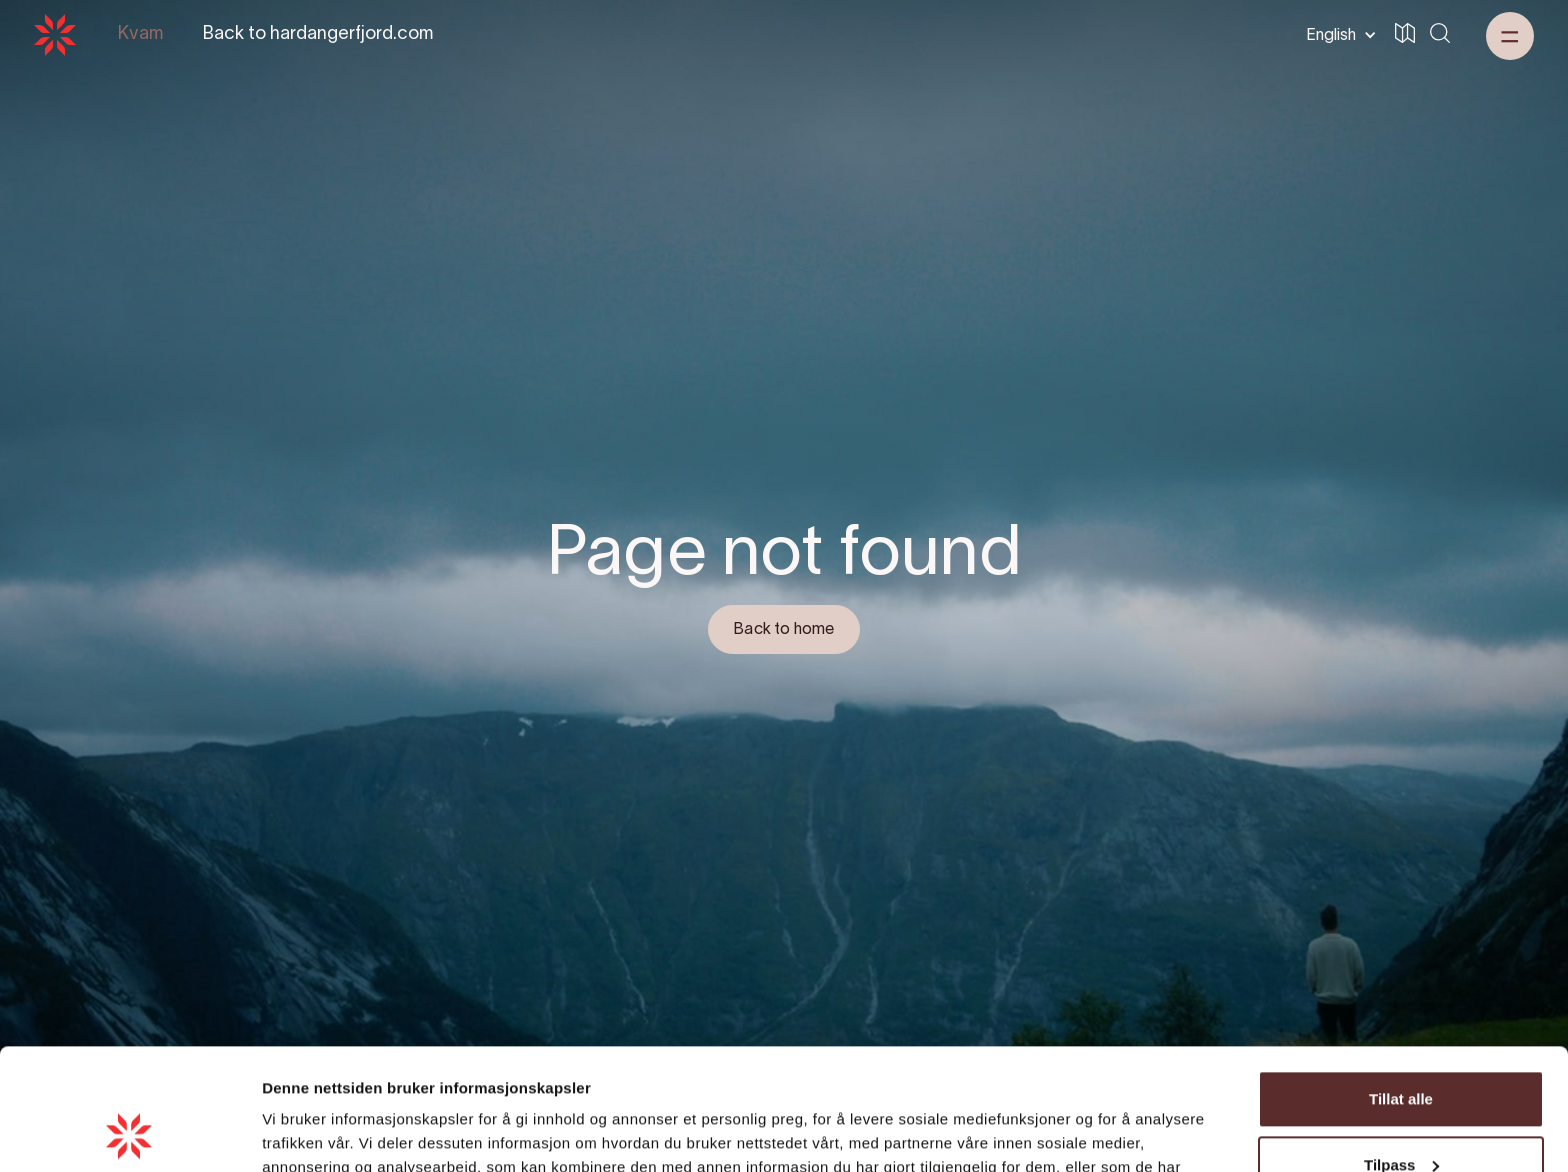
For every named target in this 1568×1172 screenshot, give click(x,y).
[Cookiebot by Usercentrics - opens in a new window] (129, 1133)
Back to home (783, 630)
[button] (1337, 35)
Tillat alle (1401, 985)
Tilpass (1401, 1050)
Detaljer (290, 1132)
